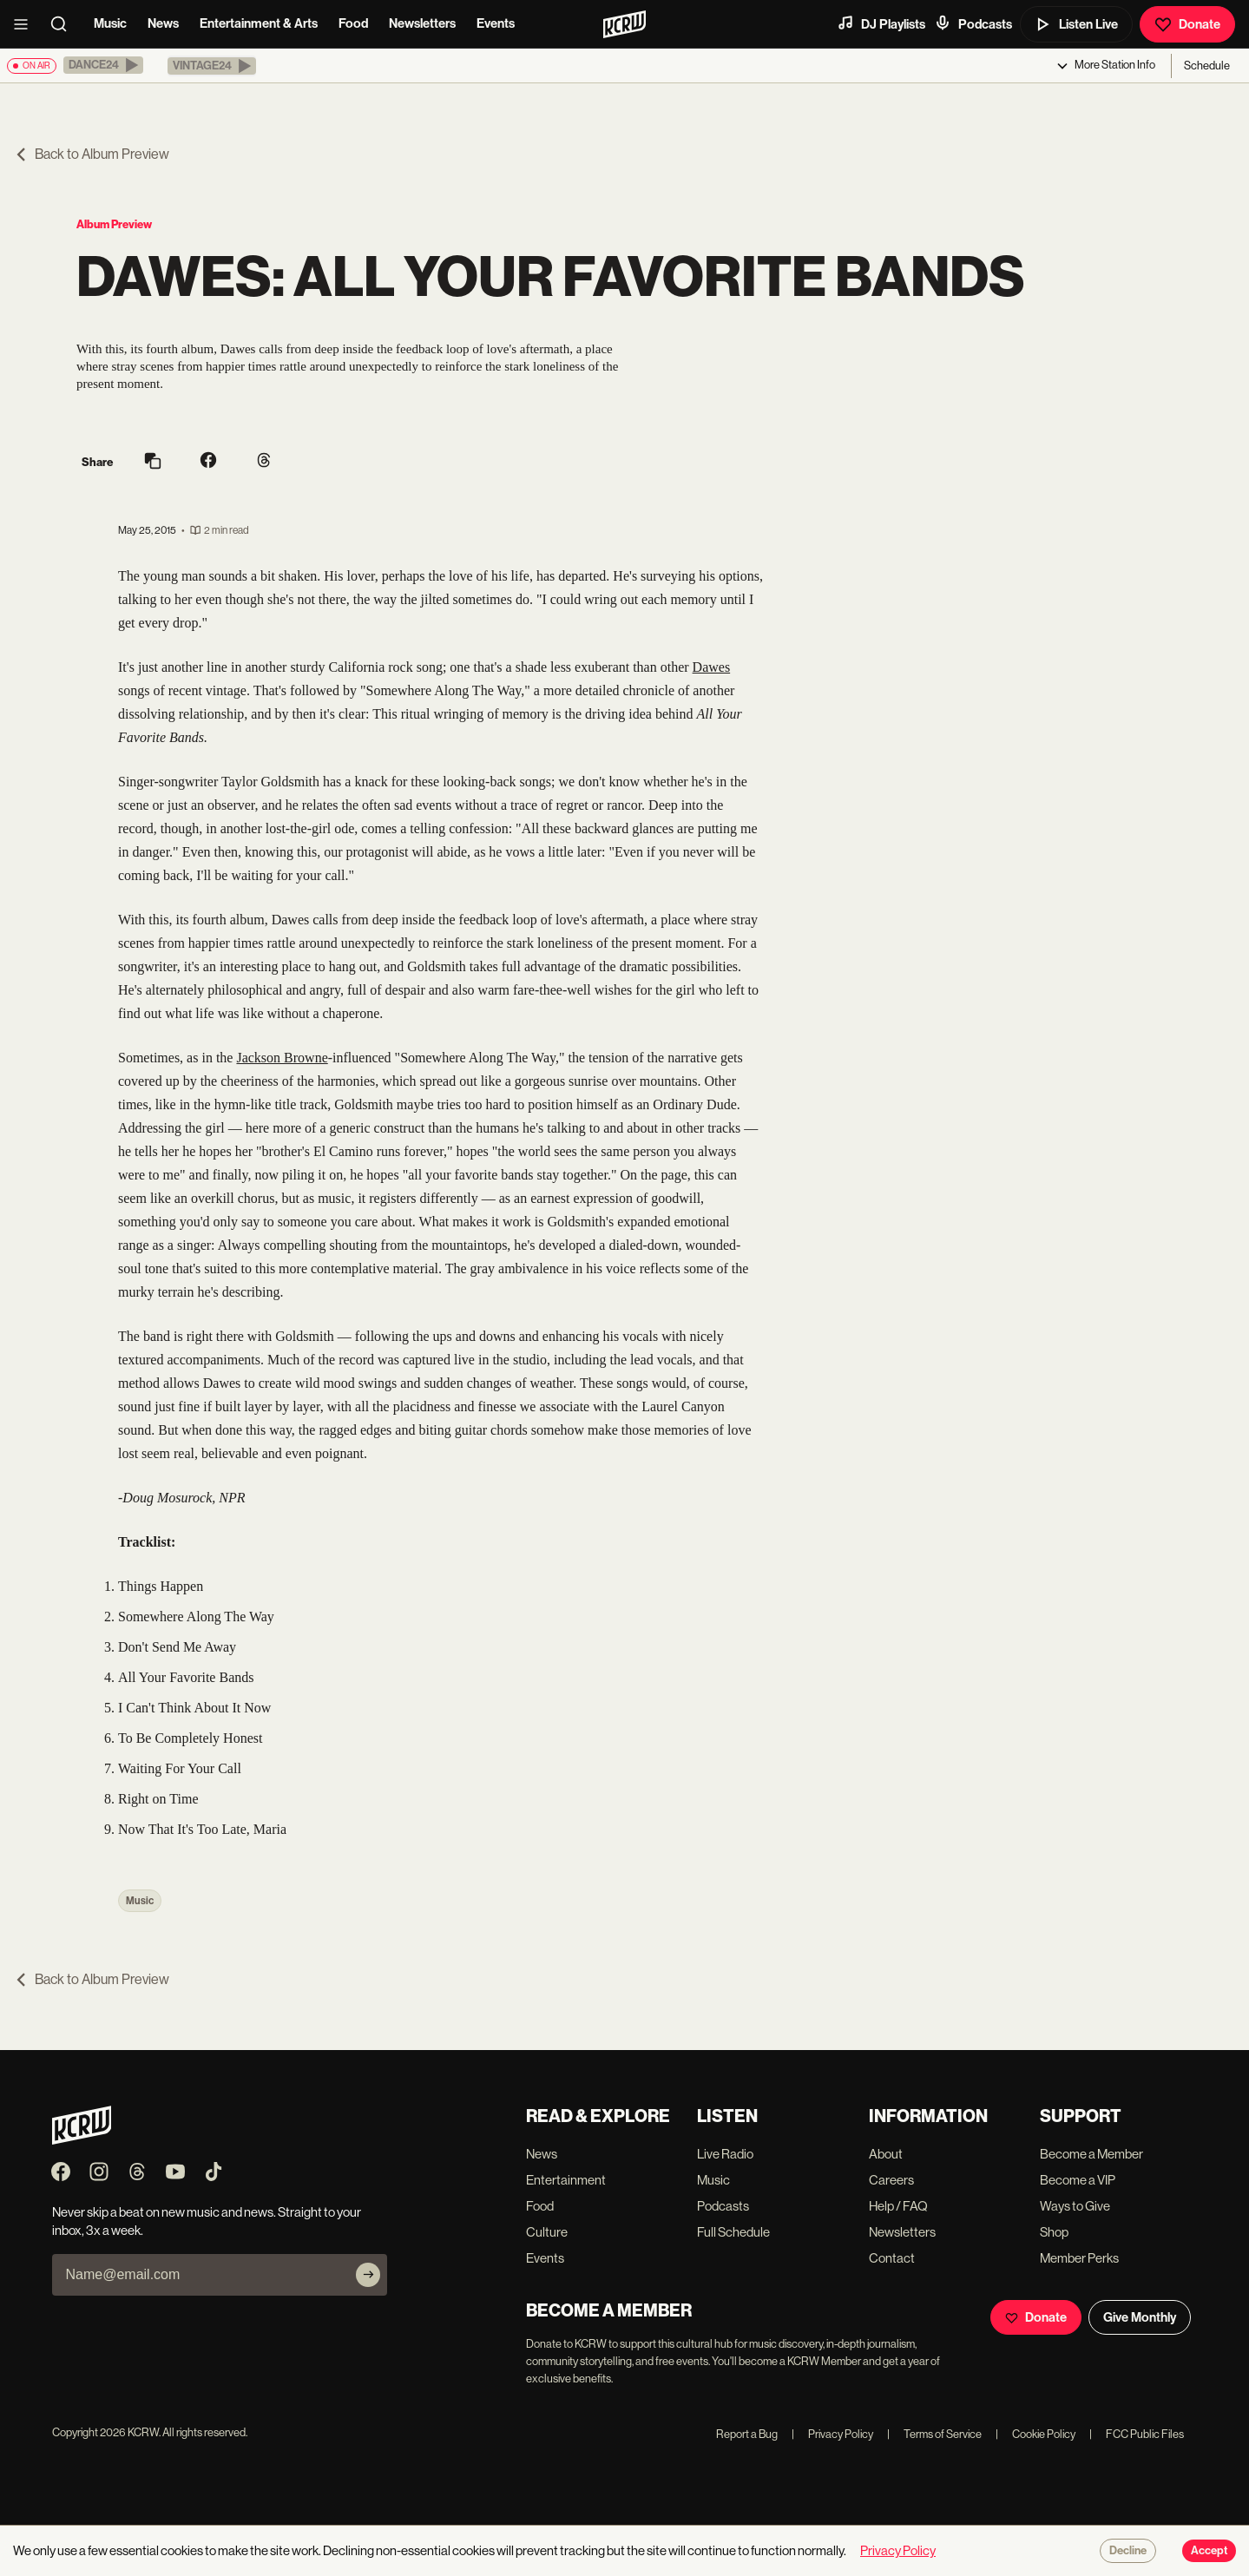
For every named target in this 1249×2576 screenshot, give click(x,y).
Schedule (1207, 65)
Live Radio (725, 2153)
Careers (891, 2179)
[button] (103, 65)
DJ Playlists (881, 23)
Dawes (712, 667)
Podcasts (973, 23)
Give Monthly (1139, 2317)
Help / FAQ (898, 2205)
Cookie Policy (1035, 2434)
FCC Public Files (1136, 2434)
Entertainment (566, 2179)
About (886, 2153)
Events (496, 23)
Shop (1054, 2231)
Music (110, 23)
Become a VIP (1077, 2179)
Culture (547, 2231)
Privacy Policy (832, 2434)
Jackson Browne (281, 1057)
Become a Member (1091, 2153)
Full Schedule (733, 2231)
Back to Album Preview (91, 154)
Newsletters (422, 23)
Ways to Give (1075, 2205)
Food (353, 23)
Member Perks (1079, 2258)
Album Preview (114, 224)
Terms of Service (934, 2434)
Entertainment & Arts (259, 23)
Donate (1187, 24)
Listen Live (1076, 24)
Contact (892, 2258)
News (163, 23)
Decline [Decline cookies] (1128, 2551)
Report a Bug (747, 2434)
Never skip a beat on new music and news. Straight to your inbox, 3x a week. (206, 2221)
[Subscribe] (368, 2275)
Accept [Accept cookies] (1209, 2551)
